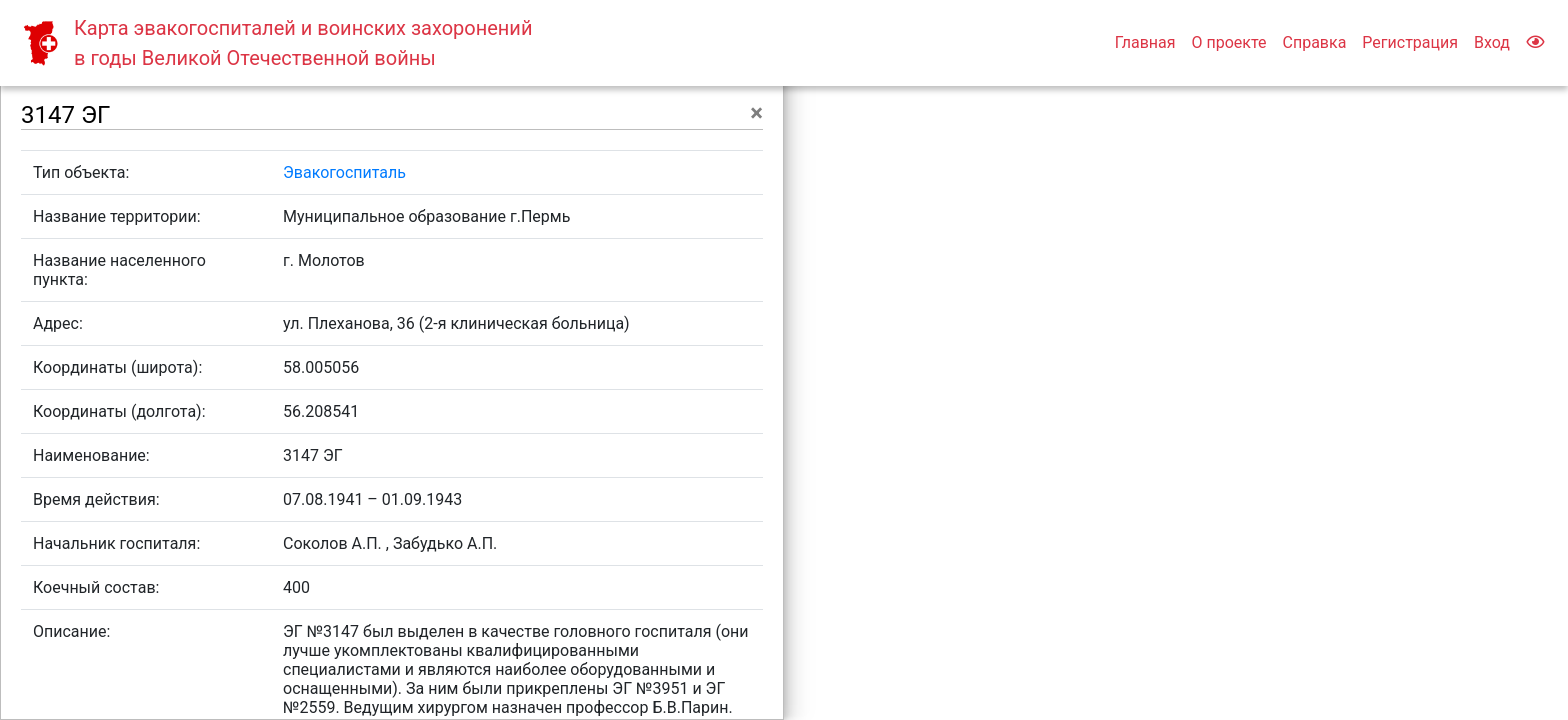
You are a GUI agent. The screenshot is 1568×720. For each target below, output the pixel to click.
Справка (1315, 42)
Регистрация (1410, 42)
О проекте (1228, 42)
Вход (1492, 42)
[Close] (756, 113)
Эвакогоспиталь (344, 172)
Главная (1145, 42)
